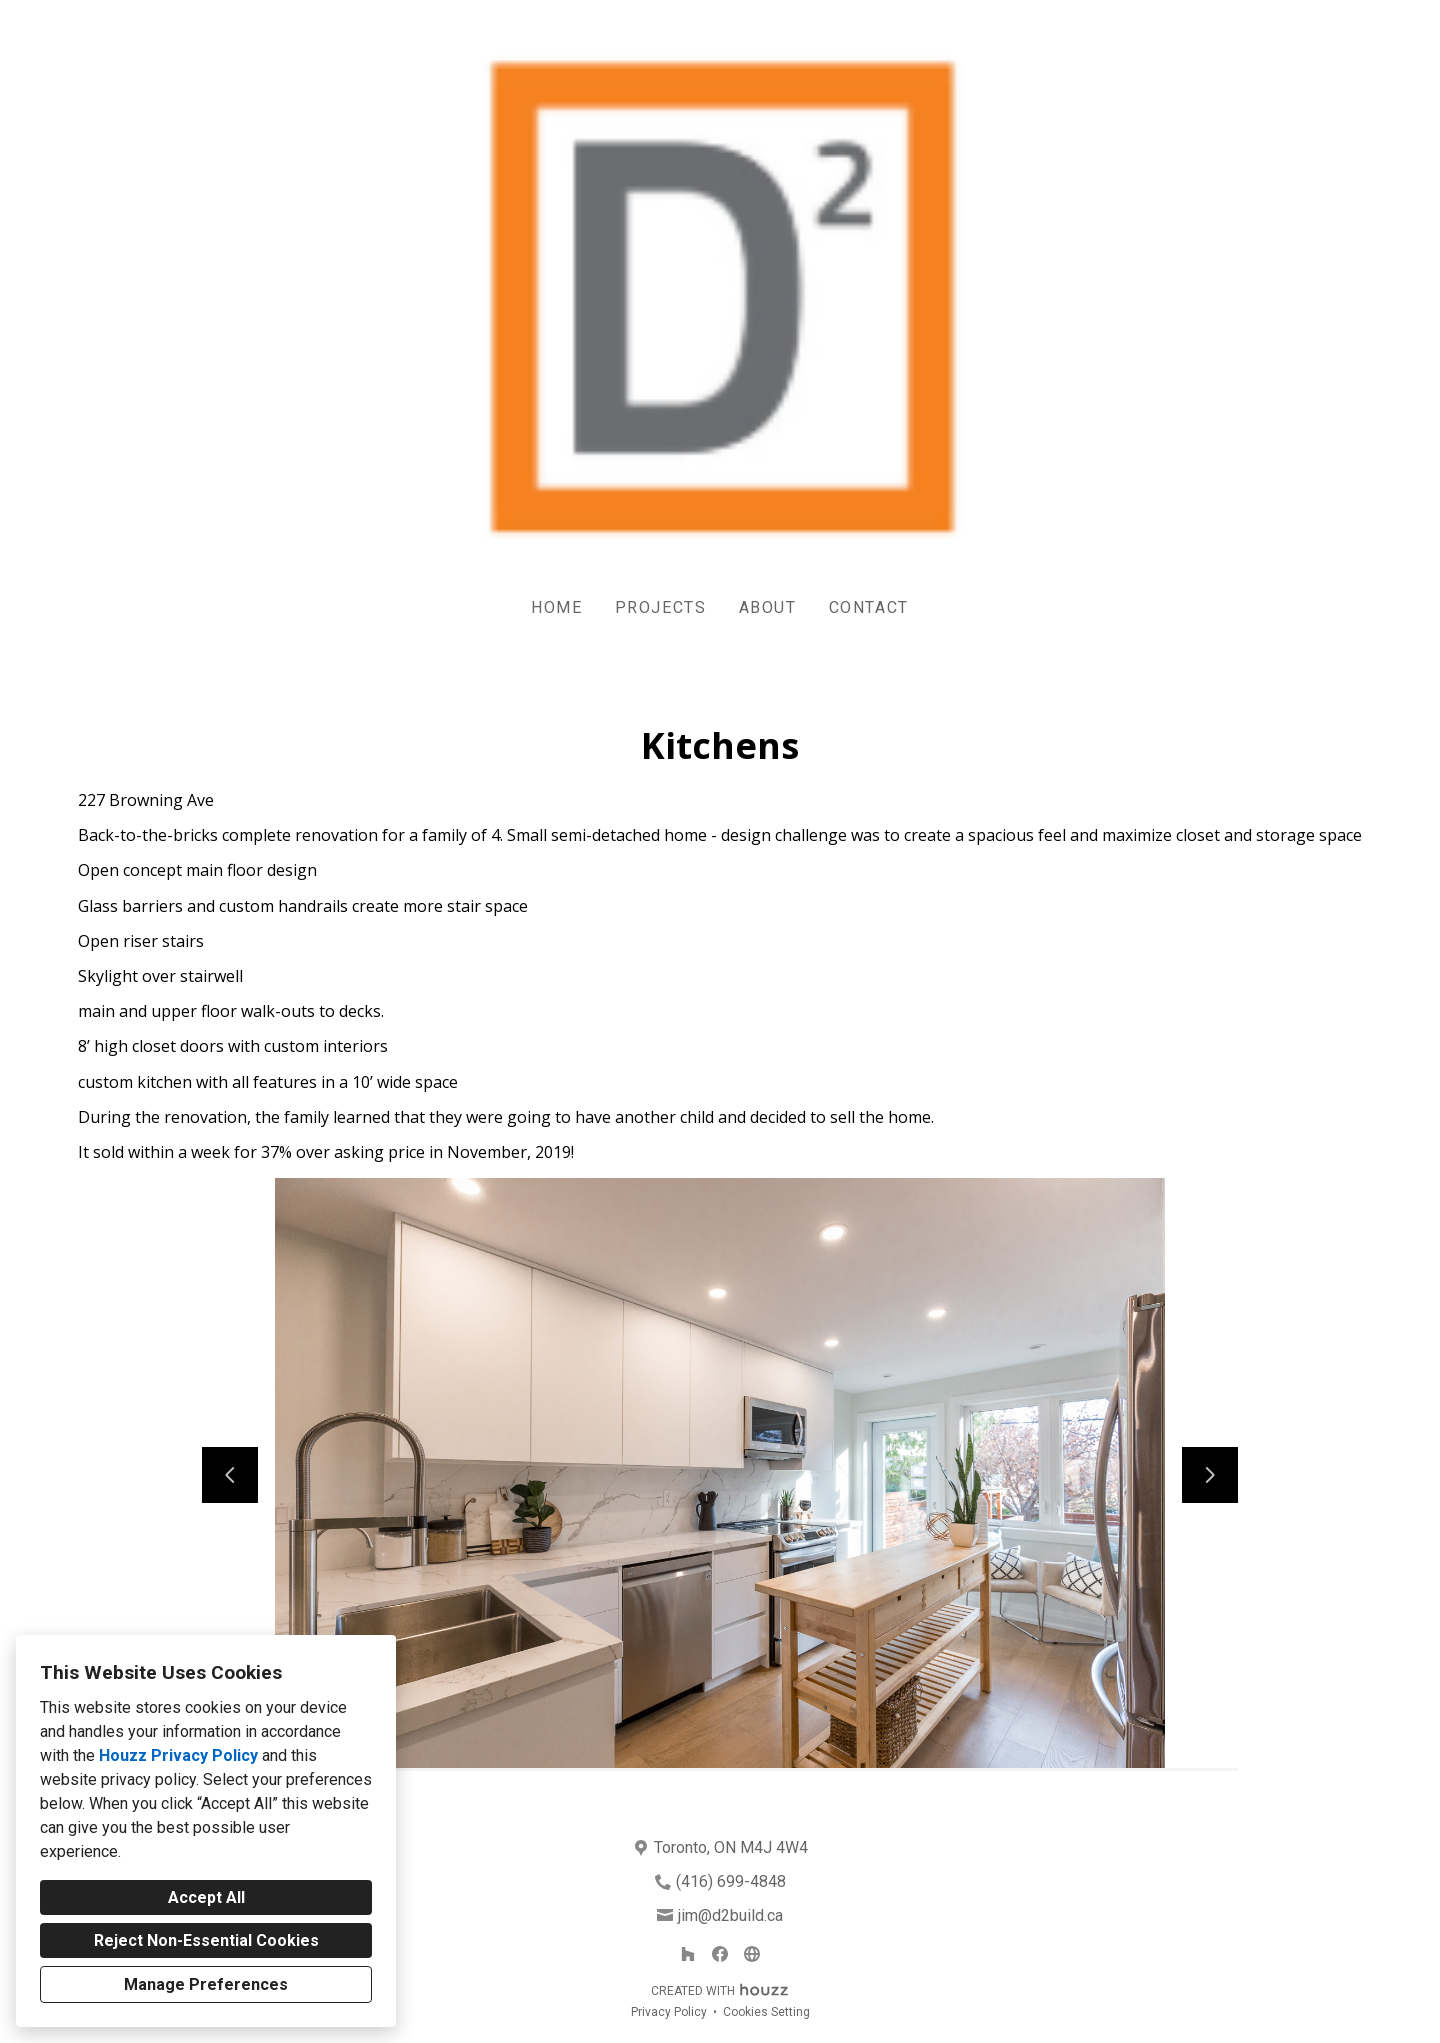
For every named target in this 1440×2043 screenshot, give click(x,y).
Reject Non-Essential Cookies (206, 1940)
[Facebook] (720, 1954)
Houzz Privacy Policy (178, 1755)
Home (556, 607)
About (768, 607)
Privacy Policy (669, 2012)
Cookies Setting (766, 2012)
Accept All (206, 1897)
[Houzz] (688, 1954)
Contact (869, 607)
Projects (661, 607)
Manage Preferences (206, 1984)
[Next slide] (1210, 1475)
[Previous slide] (230, 1475)
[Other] (752, 1954)
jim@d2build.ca (730, 1915)
